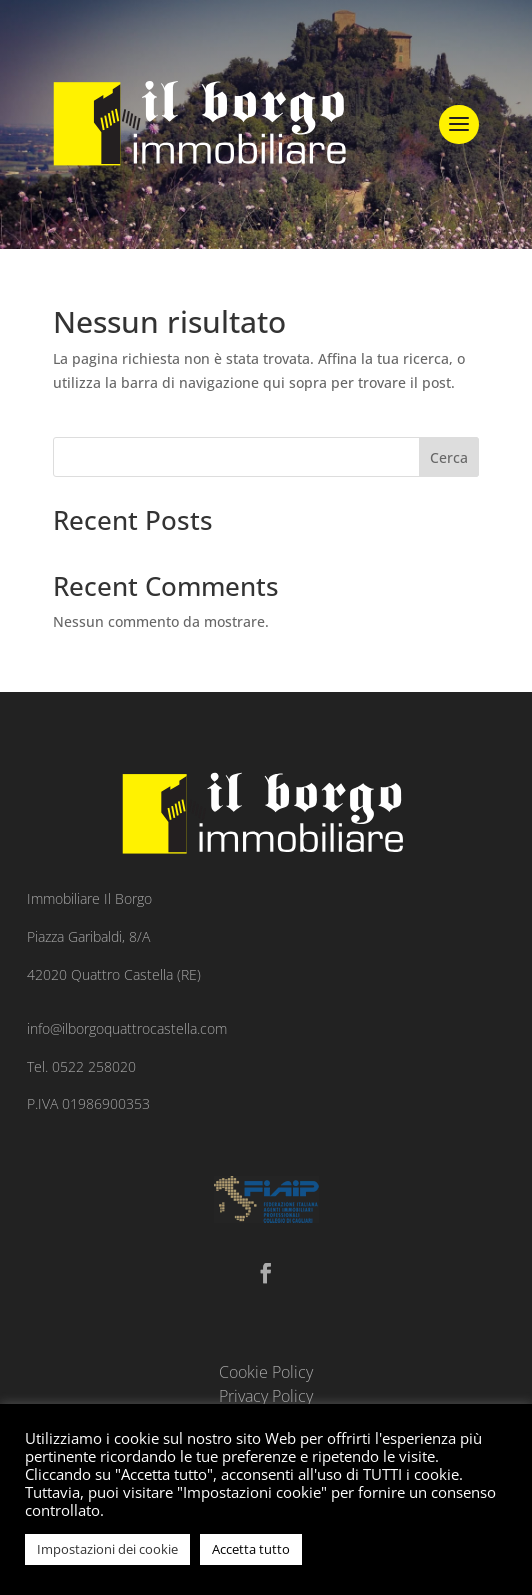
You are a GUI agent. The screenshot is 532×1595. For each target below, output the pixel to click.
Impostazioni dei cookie (107, 1549)
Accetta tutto (251, 1549)
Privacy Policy (266, 1396)
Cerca (449, 457)
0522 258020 (94, 1066)
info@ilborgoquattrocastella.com (127, 1028)
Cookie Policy (266, 1372)
